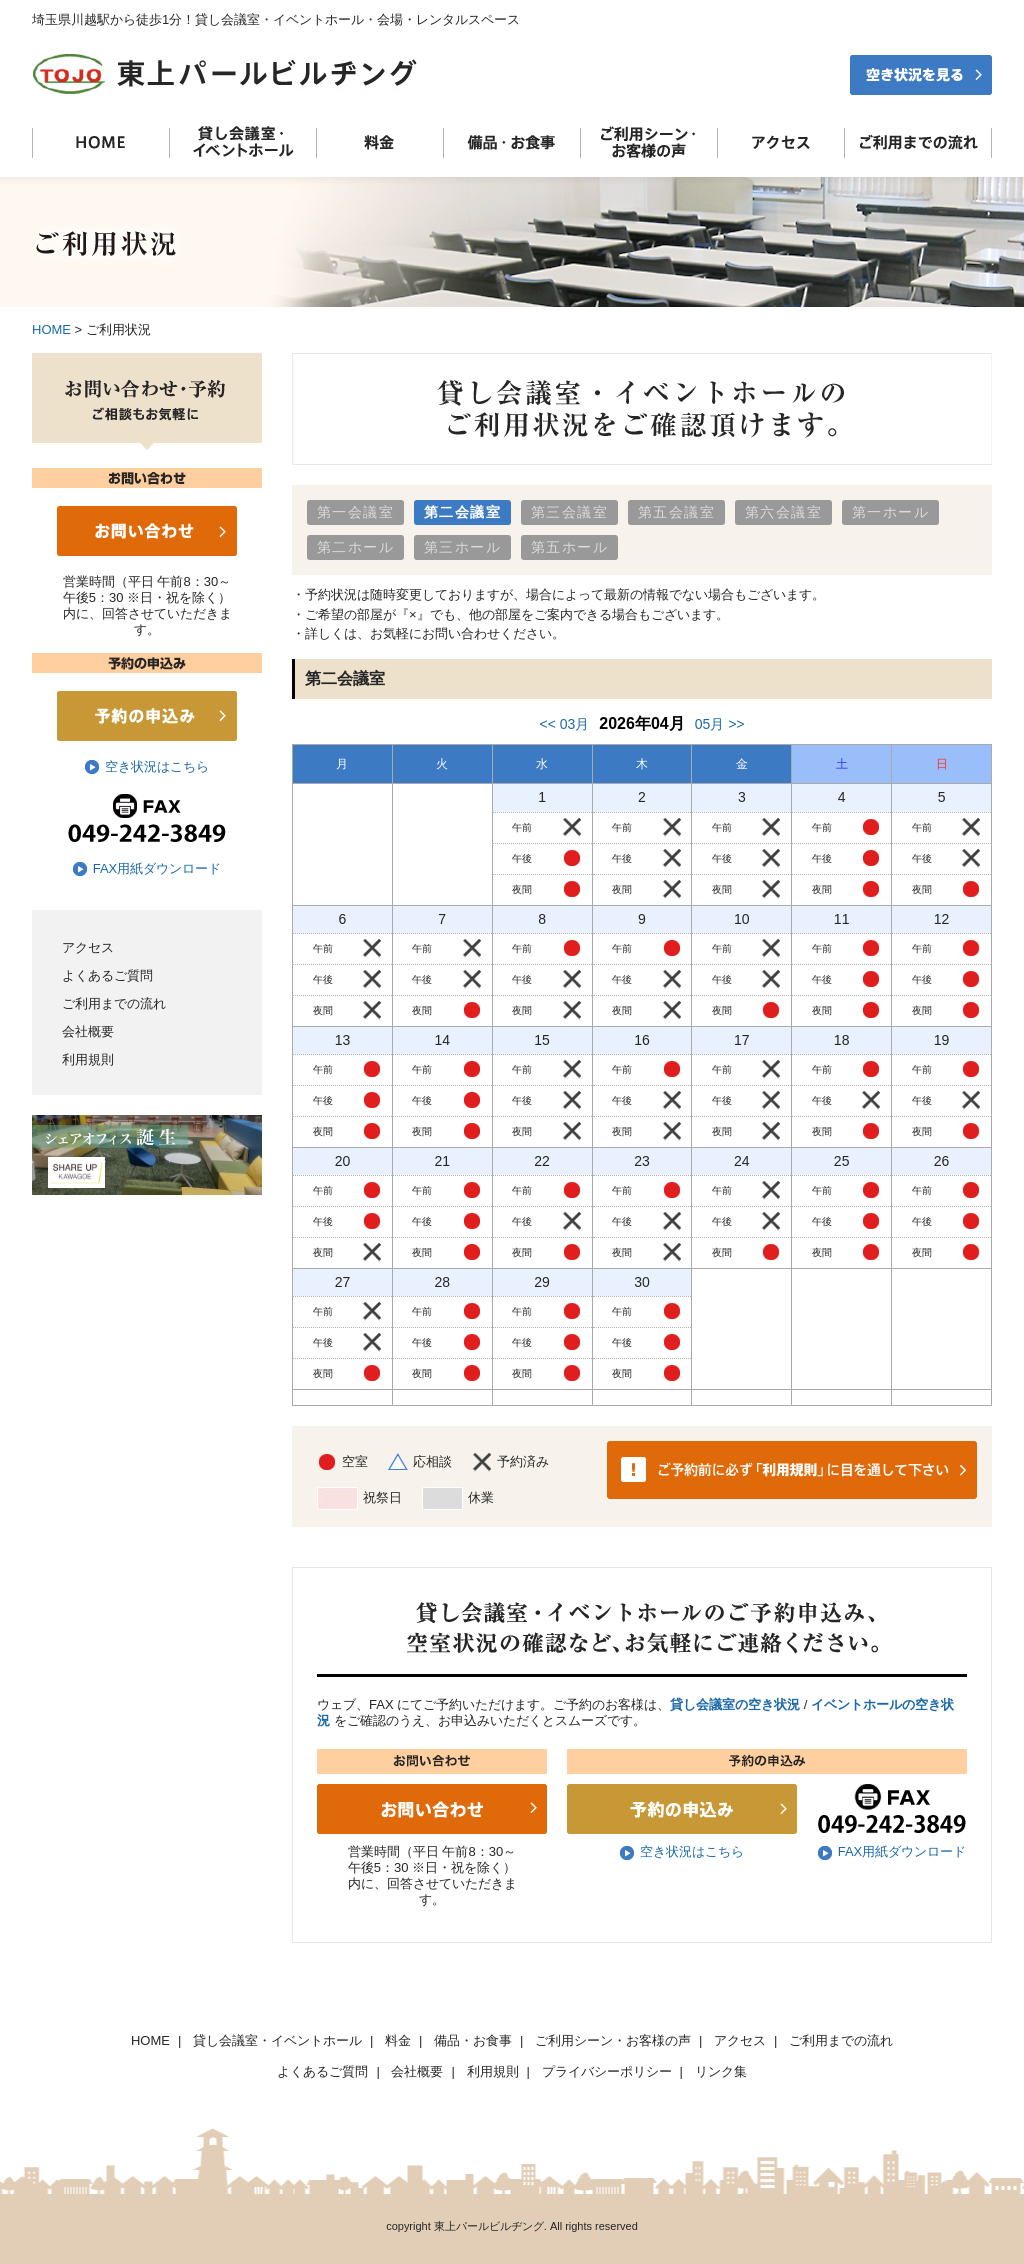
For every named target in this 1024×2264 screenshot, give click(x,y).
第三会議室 (569, 512)
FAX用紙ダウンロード (157, 868)
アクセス (88, 947)
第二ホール (355, 547)
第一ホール (890, 512)
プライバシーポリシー (607, 2071)
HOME (51, 329)
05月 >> (720, 724)
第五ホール (569, 547)
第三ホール (462, 547)
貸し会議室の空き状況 (735, 1704)
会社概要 (88, 1031)
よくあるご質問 (107, 975)
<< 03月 (564, 724)
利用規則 (88, 1059)
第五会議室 (676, 512)
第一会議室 (355, 512)
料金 (398, 2040)
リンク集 (721, 2071)
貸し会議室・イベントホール (277, 2040)
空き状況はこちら (157, 766)
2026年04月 (641, 723)
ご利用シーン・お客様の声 (613, 2040)
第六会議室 (783, 512)
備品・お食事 (473, 2040)
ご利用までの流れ (114, 1003)
